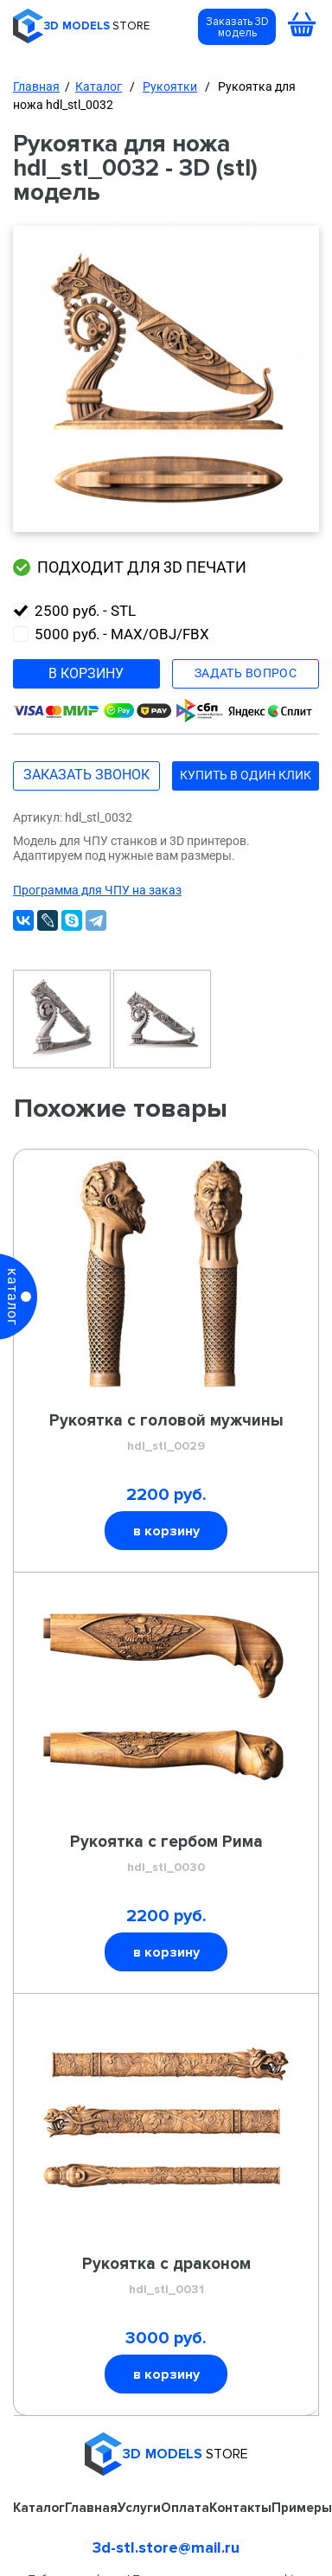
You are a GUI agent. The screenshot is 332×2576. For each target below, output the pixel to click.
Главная (36, 86)
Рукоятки (170, 86)
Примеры (301, 2508)
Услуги (139, 2508)
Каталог (98, 86)
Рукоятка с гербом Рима (166, 1854)
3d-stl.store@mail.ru (166, 2547)
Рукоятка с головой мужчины (166, 1433)
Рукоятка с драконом (166, 2276)
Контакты (240, 2508)
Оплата (185, 2508)
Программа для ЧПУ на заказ (97, 890)
